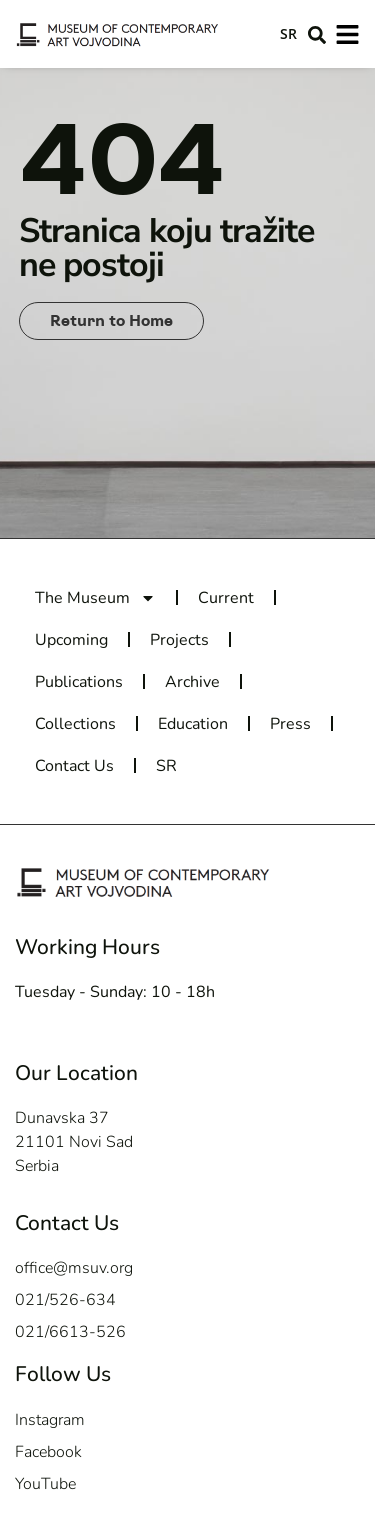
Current (226, 598)
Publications (79, 682)
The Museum (95, 598)
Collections (75, 724)
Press (290, 724)
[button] (317, 35)
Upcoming (71, 640)
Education (193, 724)
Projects (179, 640)
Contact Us (74, 766)
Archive (192, 682)
